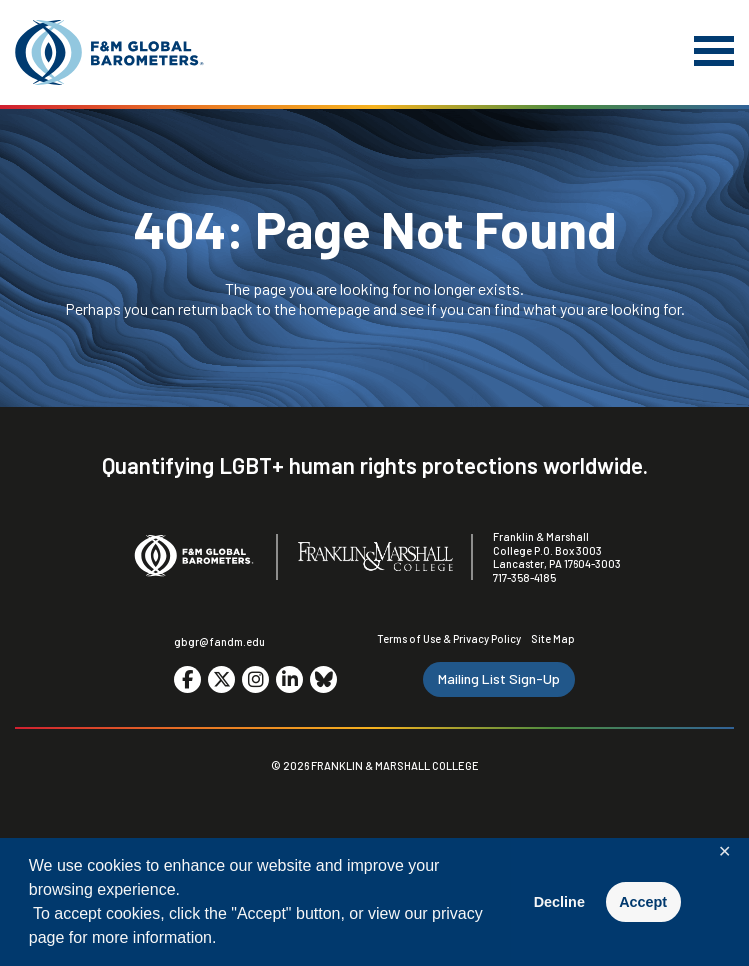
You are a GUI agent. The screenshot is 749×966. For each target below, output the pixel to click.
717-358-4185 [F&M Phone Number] (524, 577)
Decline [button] (559, 902)
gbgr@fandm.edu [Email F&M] (219, 641)
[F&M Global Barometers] (110, 52)
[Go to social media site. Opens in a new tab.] (187, 679)
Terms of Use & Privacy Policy (449, 638)
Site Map (553, 638)
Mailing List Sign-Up (499, 678)
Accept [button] (643, 902)
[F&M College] (375, 558)
